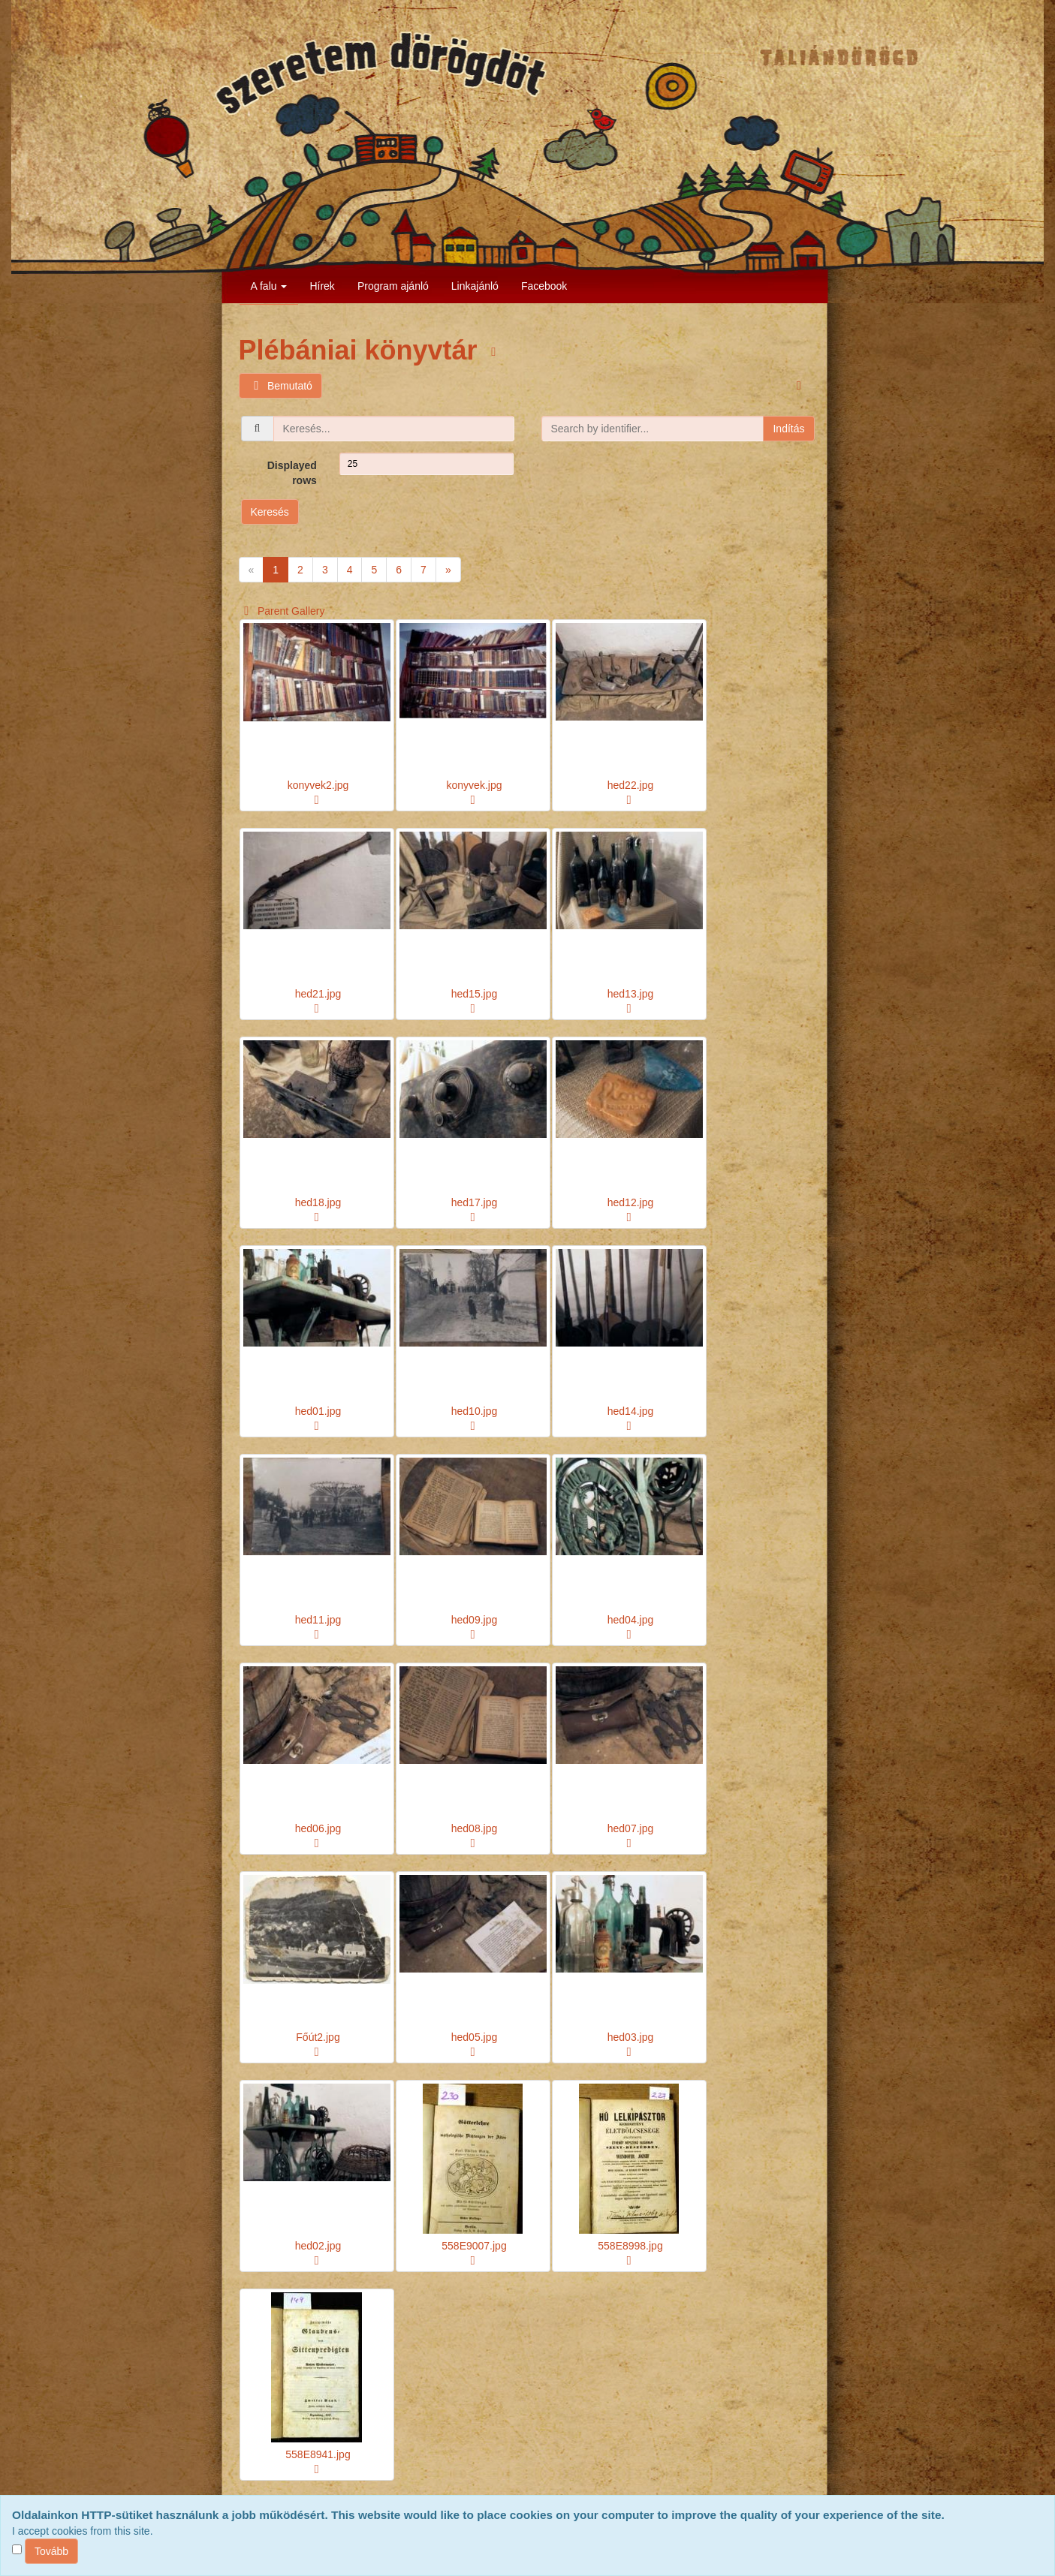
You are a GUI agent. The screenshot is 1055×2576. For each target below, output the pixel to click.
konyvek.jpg (474, 785)
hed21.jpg (318, 994)
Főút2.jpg (317, 2037)
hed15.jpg (474, 994)
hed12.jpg (630, 1202)
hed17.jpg (474, 1202)
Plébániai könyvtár (362, 350)
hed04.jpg (630, 1620)
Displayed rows (292, 472)
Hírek (321, 286)
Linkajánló (475, 286)
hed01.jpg (318, 1411)
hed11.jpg (318, 1620)
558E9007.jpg (474, 2246)
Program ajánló (393, 286)
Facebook (544, 286)
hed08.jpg (474, 1828)
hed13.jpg (630, 994)
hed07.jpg (630, 1828)
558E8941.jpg (317, 2454)
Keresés (270, 512)
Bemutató (280, 386)
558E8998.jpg (630, 2246)
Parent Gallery (282, 611)
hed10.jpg (474, 1411)
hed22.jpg (630, 785)
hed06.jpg (318, 1828)
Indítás (788, 429)
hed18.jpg (318, 1202)
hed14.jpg (630, 1411)
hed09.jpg (474, 1620)
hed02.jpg (318, 2246)
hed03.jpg (630, 2037)
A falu (269, 286)
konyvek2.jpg (318, 785)
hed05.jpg (474, 2037)
